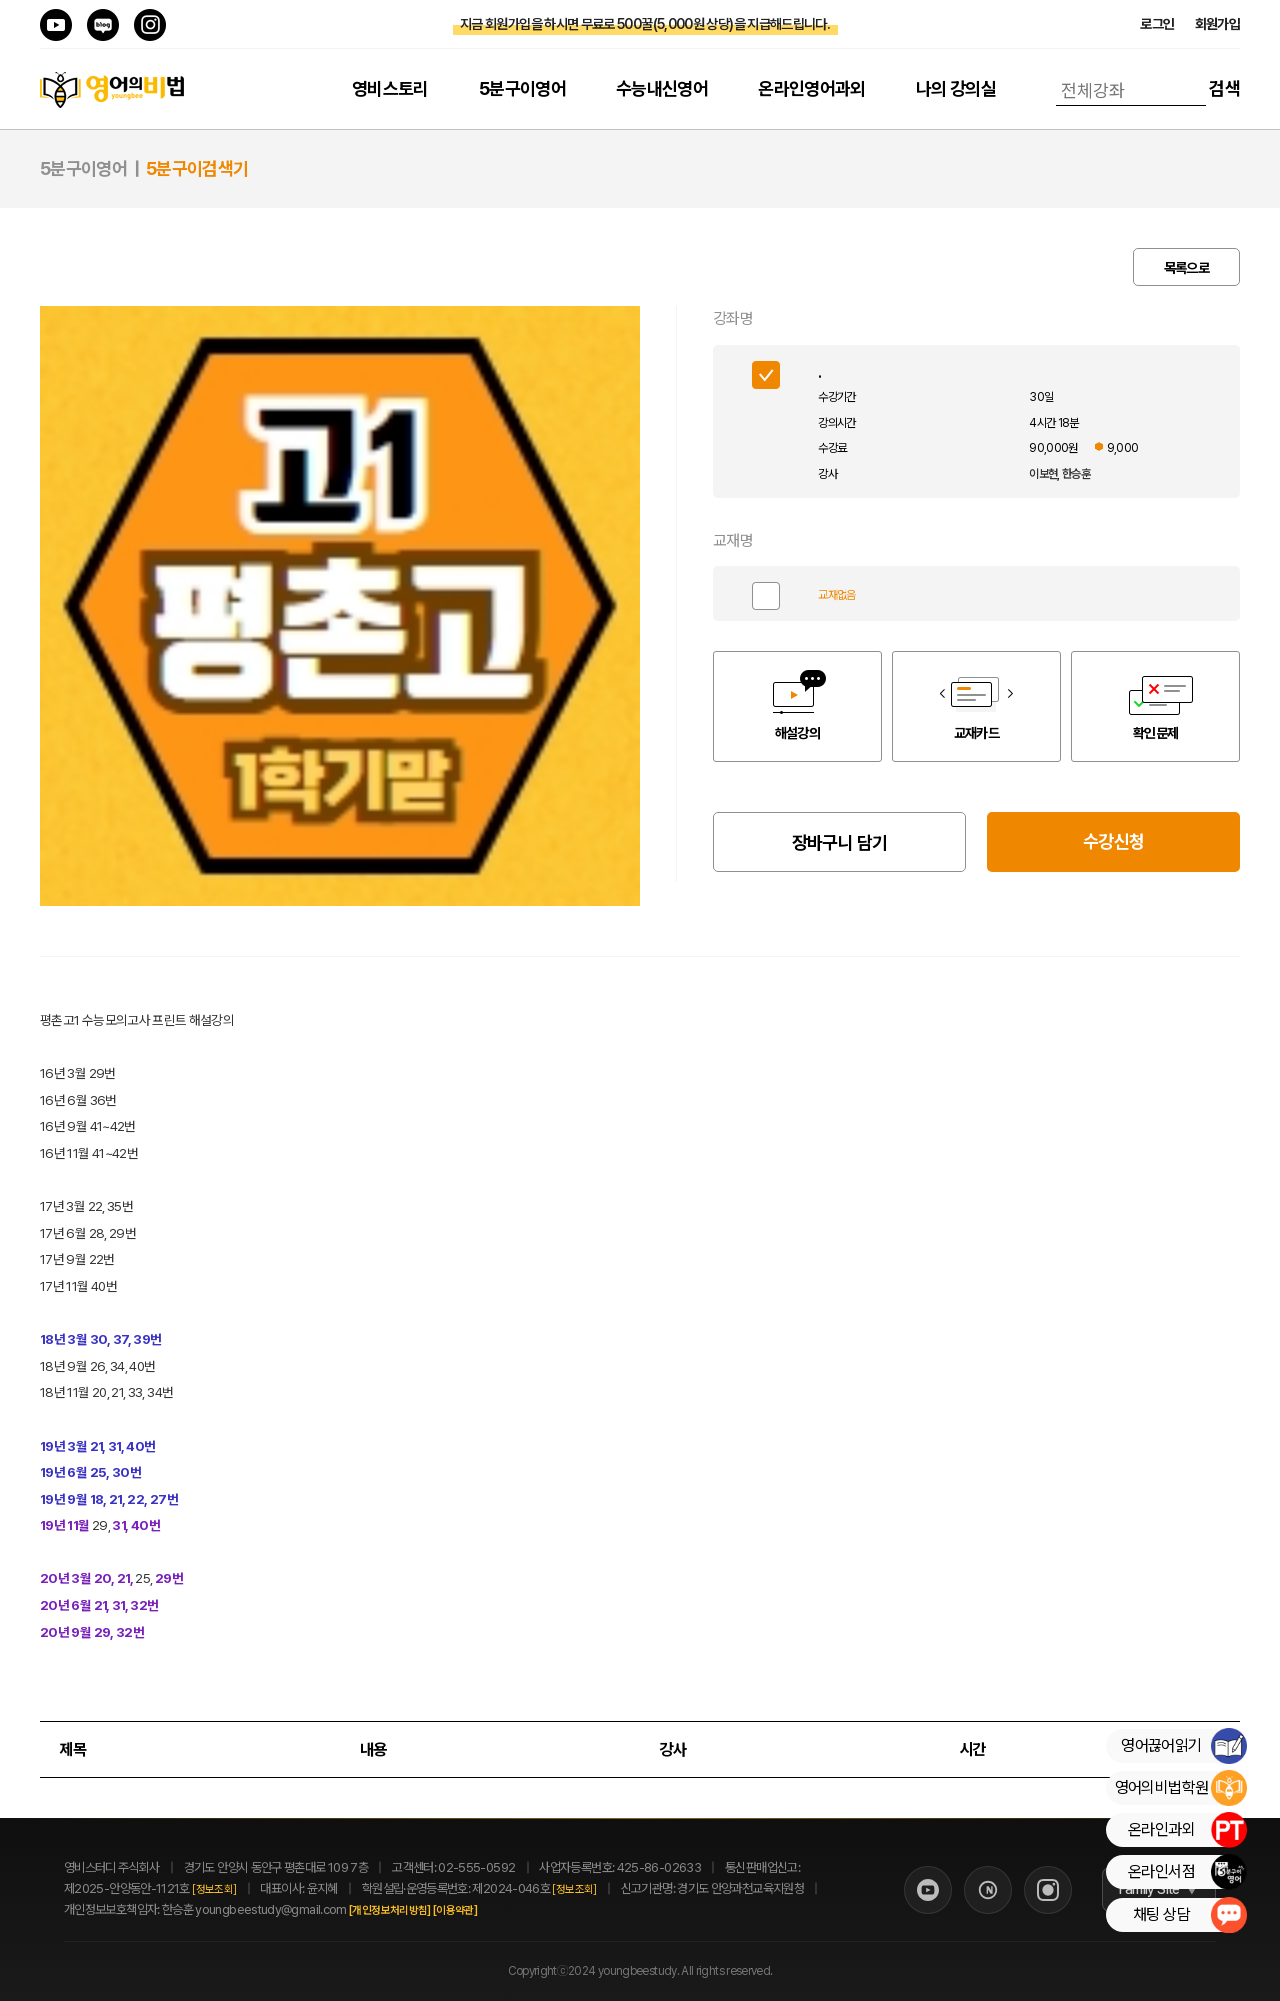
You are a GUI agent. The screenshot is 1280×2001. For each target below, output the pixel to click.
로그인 (1157, 24)
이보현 (1043, 474)
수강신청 (1113, 841)
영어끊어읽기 (1183, 1746)
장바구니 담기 (840, 842)
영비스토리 (390, 88)
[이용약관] (477, 1910)
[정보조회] (214, 1889)
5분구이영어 (522, 88)
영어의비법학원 (1180, 1788)
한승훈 (1076, 474)
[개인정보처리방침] (412, 1910)
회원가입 (1217, 24)
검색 (1224, 88)
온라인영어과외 (812, 88)
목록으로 (1186, 268)
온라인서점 (1187, 1872)
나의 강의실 (956, 88)
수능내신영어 (662, 88)
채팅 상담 (1189, 1915)
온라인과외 (1187, 1830)
